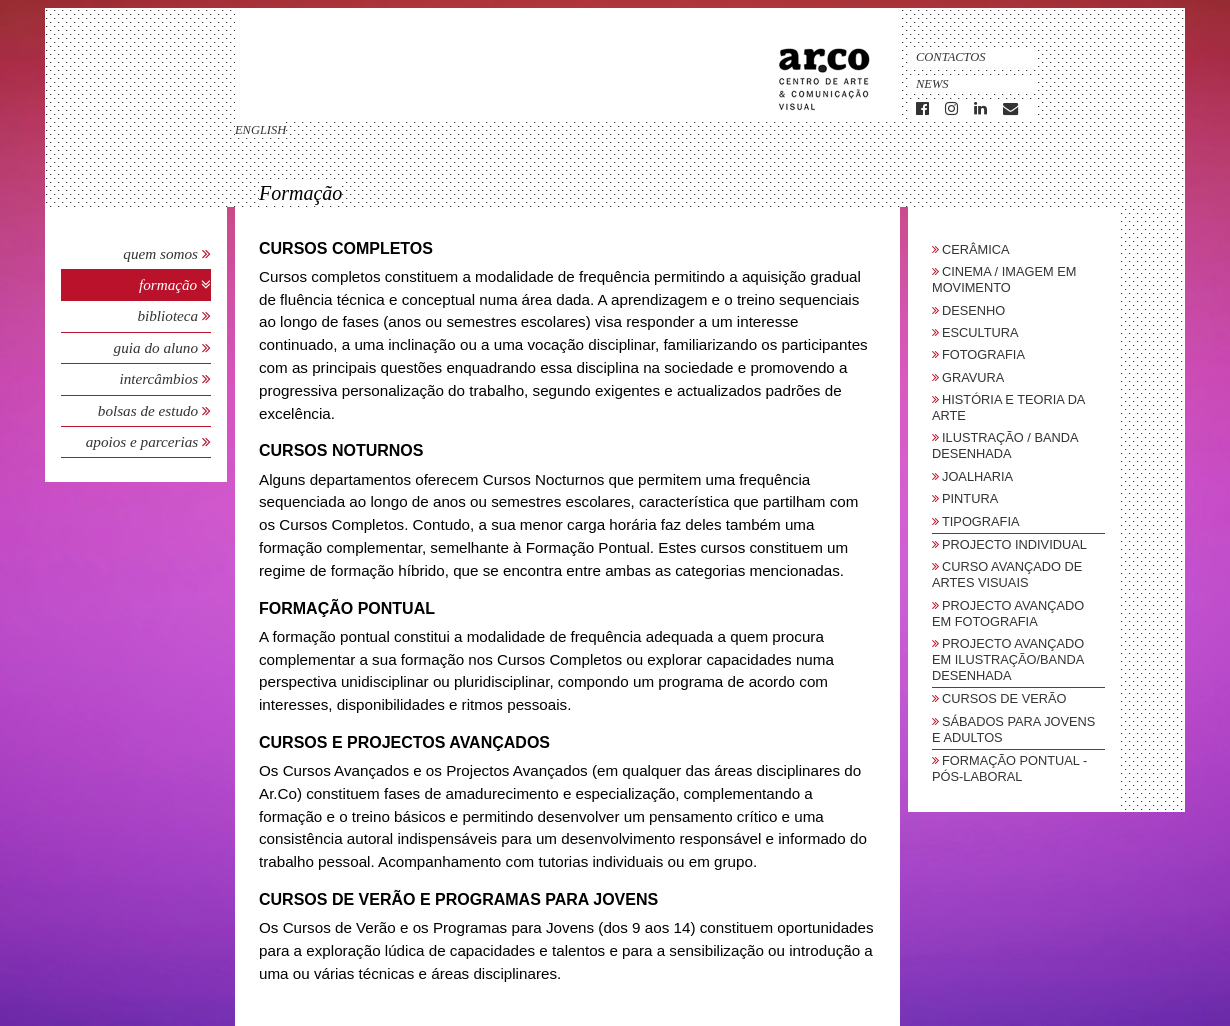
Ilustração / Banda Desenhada (1005, 445)
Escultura (980, 332)
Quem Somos (160, 253)
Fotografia (983, 354)
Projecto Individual (1014, 544)
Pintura (970, 498)
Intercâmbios (160, 378)
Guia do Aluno (156, 347)
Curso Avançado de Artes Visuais (1007, 574)
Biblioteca (169, 315)
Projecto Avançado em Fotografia (1008, 613)
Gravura (973, 377)
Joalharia (977, 476)
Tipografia (981, 521)
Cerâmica (976, 249)
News (932, 84)
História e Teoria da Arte (1008, 407)
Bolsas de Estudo (150, 410)
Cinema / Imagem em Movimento (1004, 279)
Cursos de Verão (1004, 698)
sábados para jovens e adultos (1013, 729)
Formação (170, 284)
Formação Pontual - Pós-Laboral (1009, 768)
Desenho (973, 310)
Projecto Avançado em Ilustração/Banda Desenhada (1008, 659)
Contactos (951, 57)
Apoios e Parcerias (144, 441)
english (260, 130)
